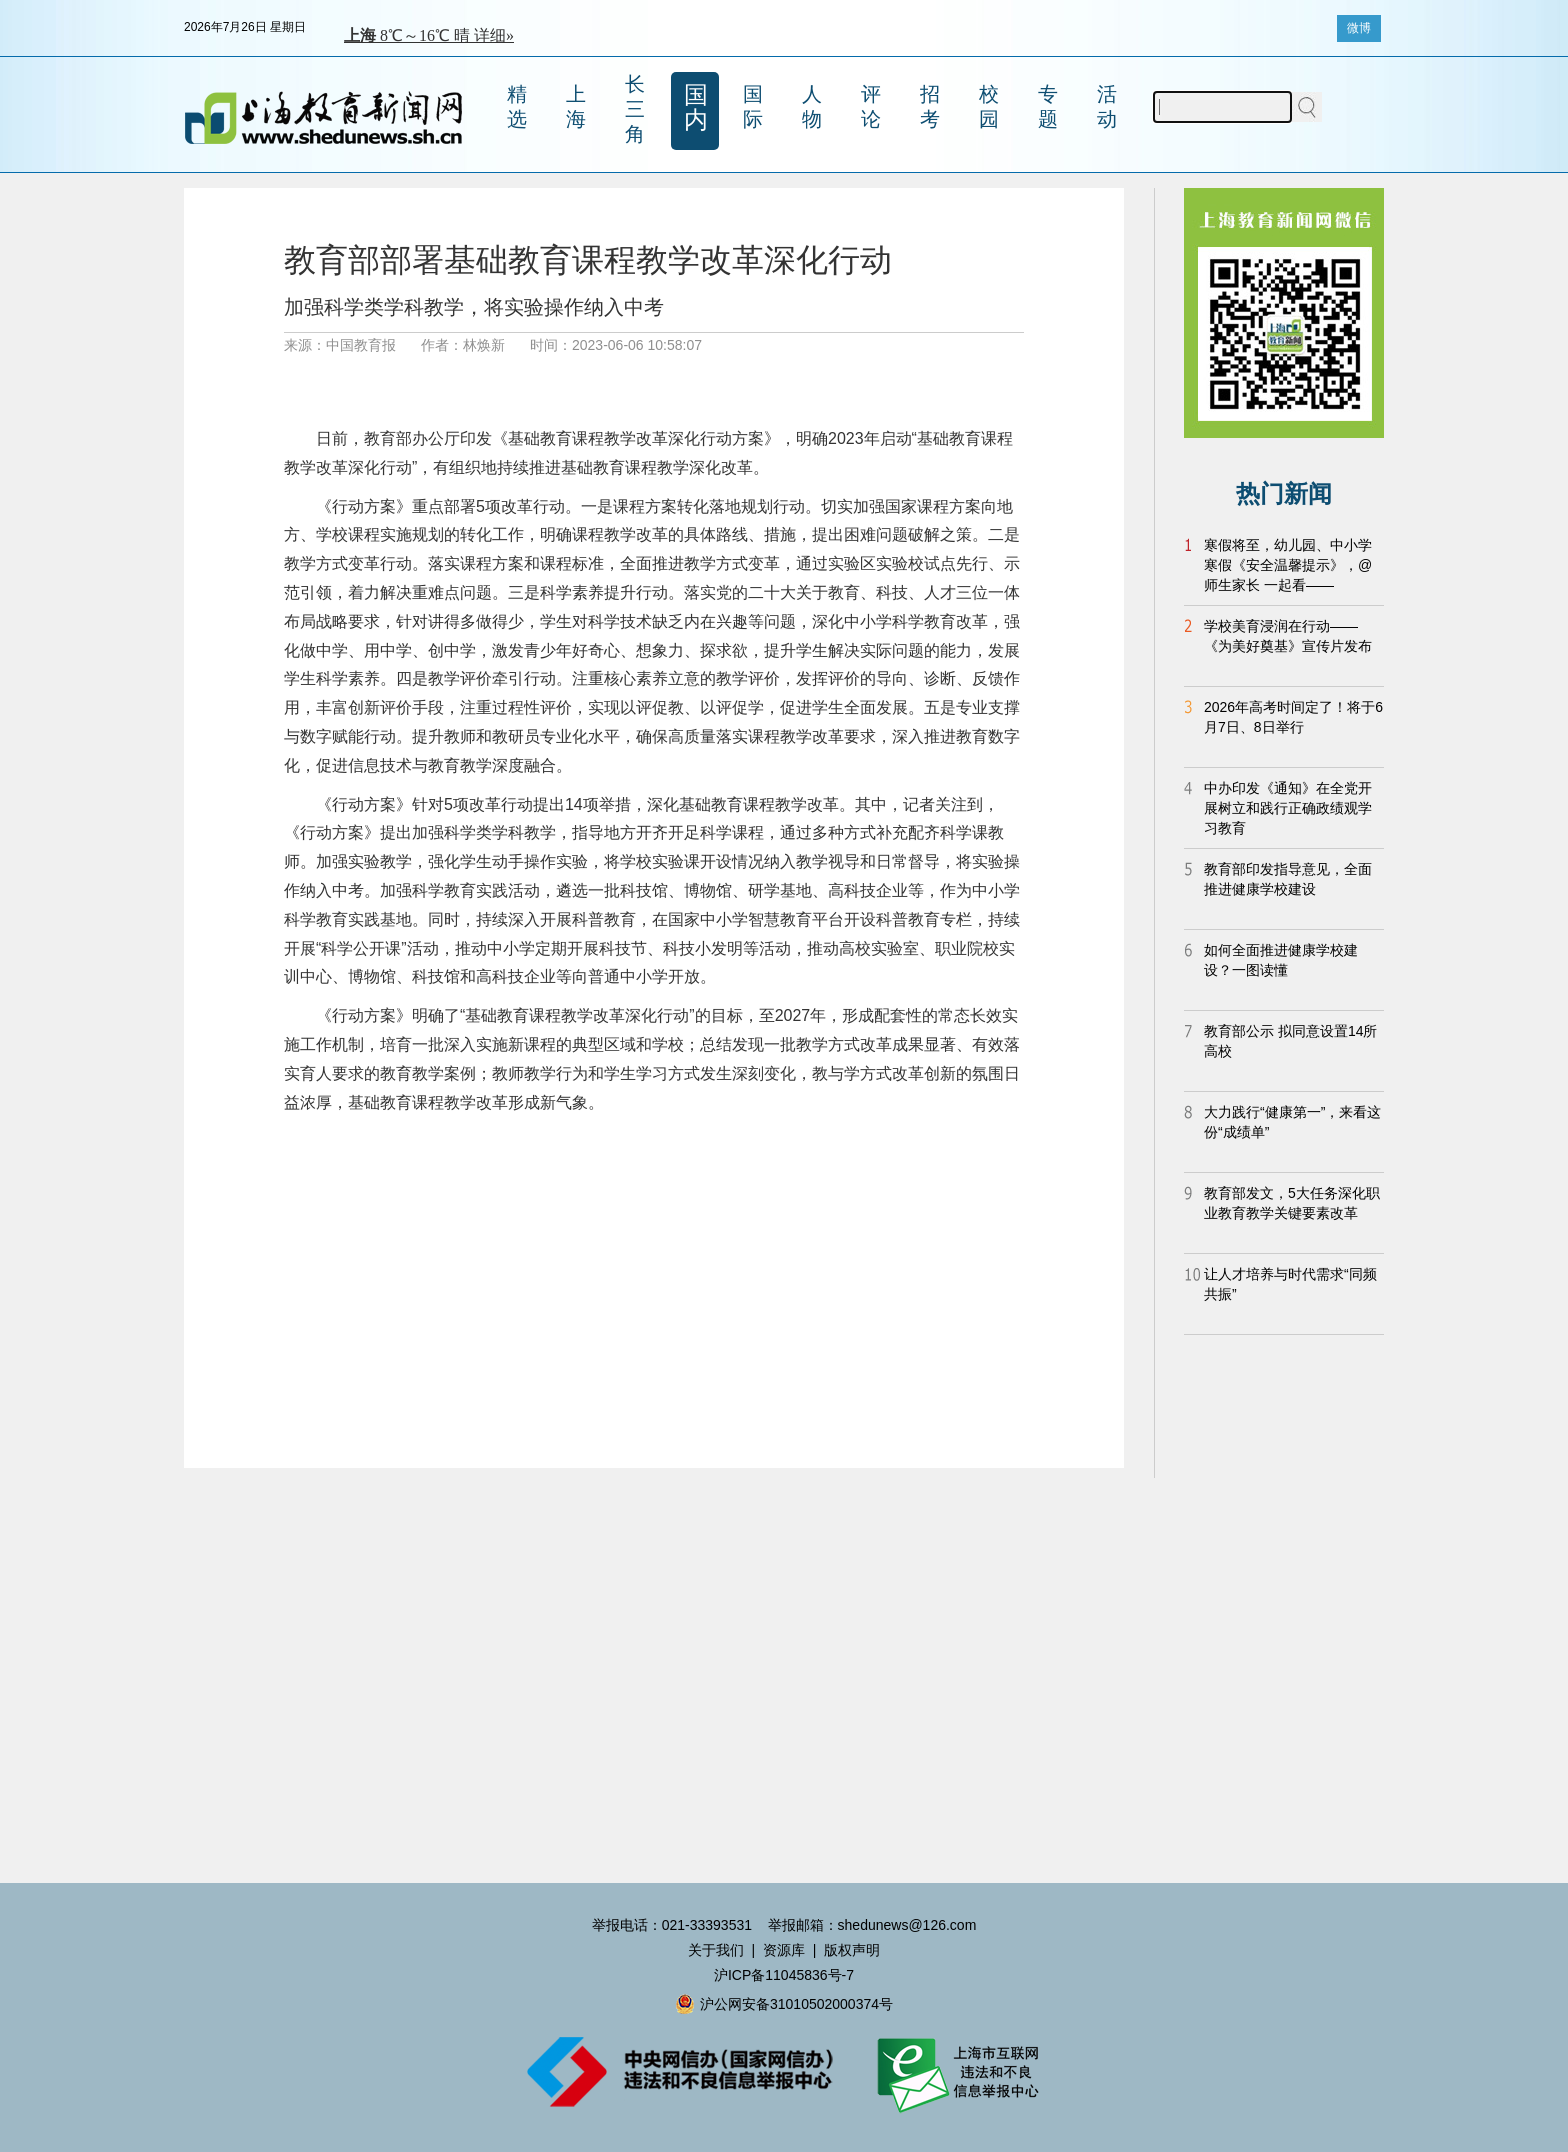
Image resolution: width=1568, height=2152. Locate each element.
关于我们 (716, 1950)
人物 (812, 106)
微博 (1359, 28)
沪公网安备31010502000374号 (784, 2004)
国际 (753, 106)
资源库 (784, 1950)
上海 (576, 106)
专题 (1048, 106)
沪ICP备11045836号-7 (784, 1975)
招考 (930, 106)
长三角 (635, 109)
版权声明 (852, 1950)
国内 (696, 107)
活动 (1107, 106)
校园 (989, 106)
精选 (517, 106)
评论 (871, 106)
